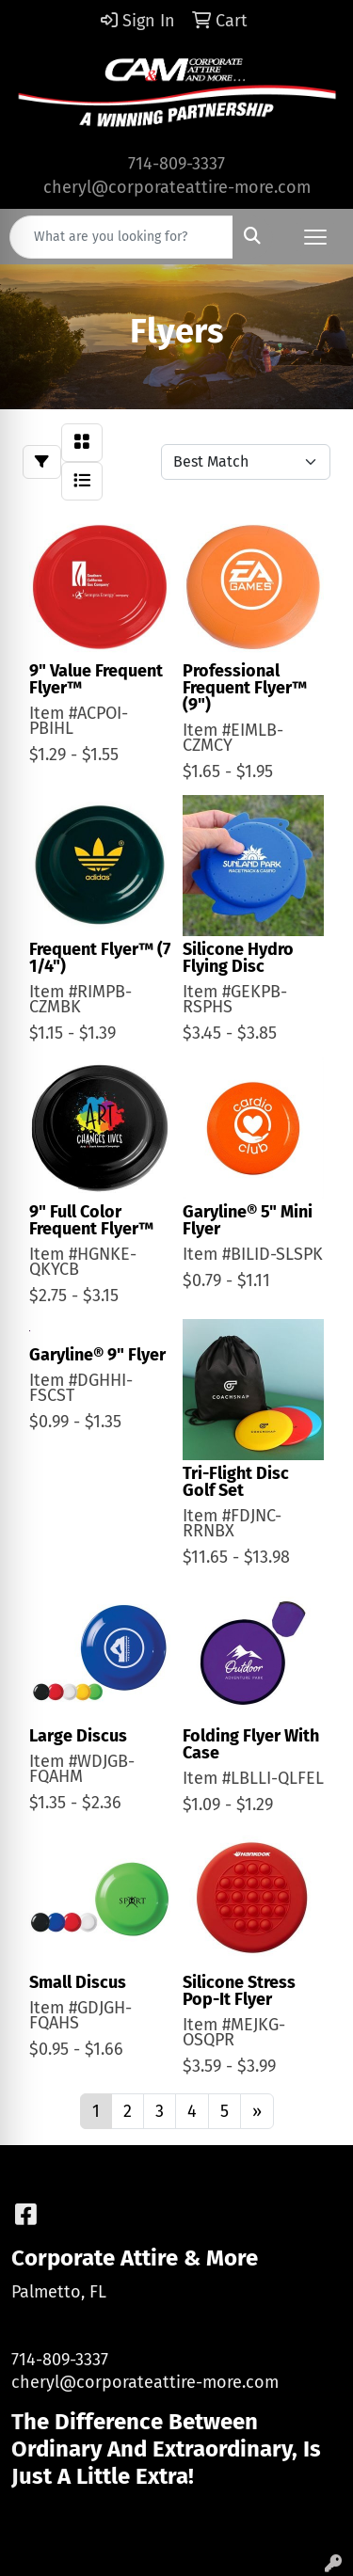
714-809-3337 (176, 163)
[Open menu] (315, 237)
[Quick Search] (121, 237)
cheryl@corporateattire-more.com (177, 187)
